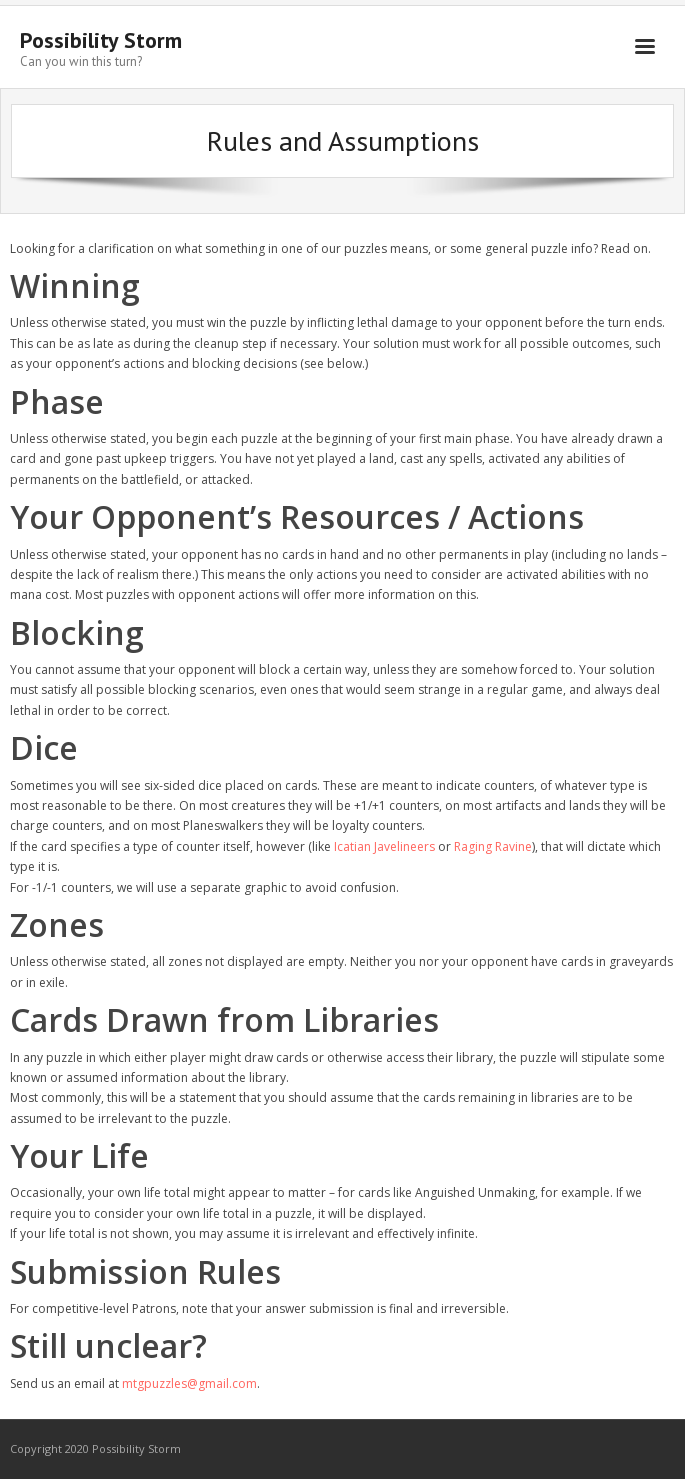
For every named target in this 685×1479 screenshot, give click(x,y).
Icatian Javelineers (384, 846)
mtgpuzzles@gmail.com (189, 1383)
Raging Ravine (493, 846)
